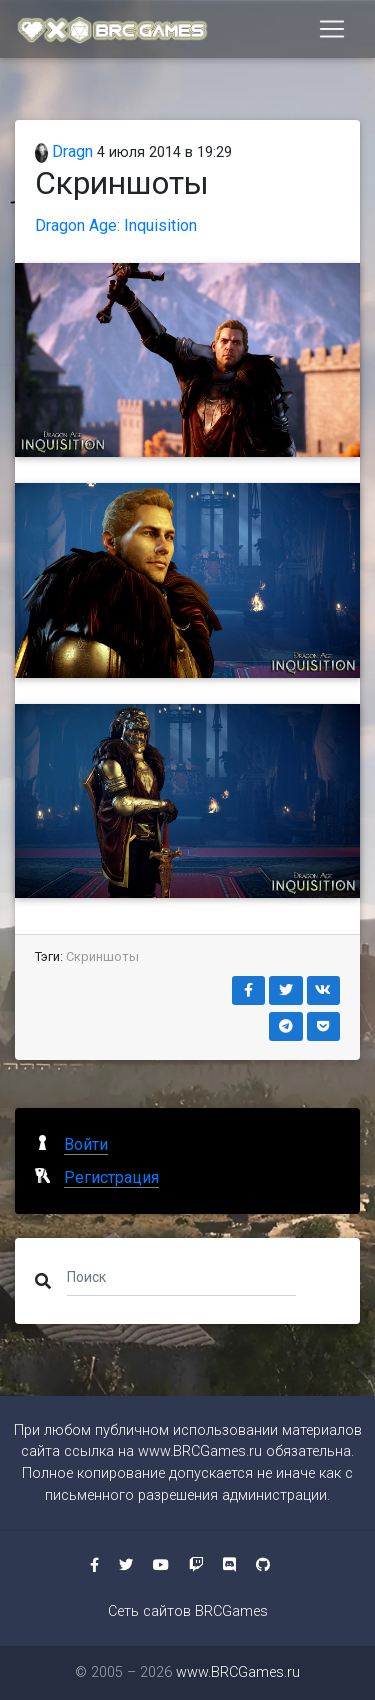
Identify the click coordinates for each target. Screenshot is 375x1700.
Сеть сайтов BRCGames (188, 1611)
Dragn (64, 151)
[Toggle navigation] (332, 29)
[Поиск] (181, 1277)
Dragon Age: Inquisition (116, 225)
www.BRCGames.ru (200, 1451)
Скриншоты (102, 956)
